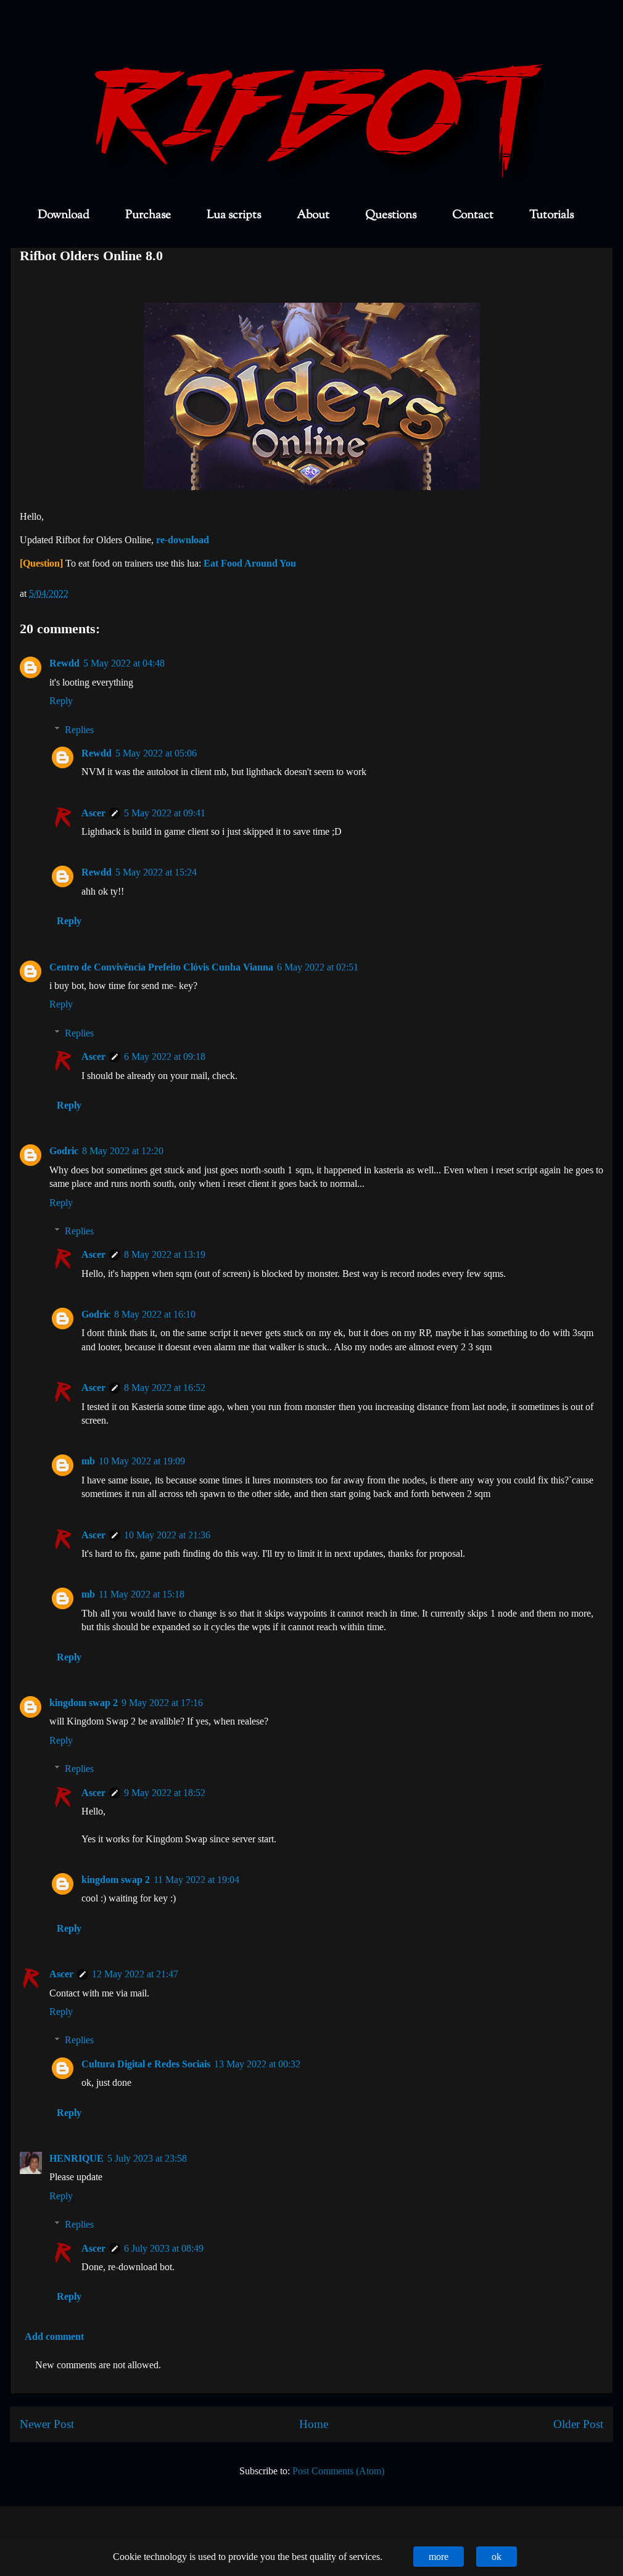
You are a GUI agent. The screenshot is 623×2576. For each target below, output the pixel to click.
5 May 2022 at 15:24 (156, 872)
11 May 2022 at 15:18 (141, 1594)
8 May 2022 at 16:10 (155, 1314)
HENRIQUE (76, 2158)
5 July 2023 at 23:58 (147, 2158)
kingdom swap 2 (83, 1702)
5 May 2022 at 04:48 (124, 663)
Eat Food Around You (250, 563)
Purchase (148, 215)
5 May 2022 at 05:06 (156, 753)
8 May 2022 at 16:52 (164, 1387)
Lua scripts (234, 215)
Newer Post (47, 2424)
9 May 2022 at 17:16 (162, 1702)
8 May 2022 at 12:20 (122, 1151)
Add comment (54, 2336)
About (313, 215)
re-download (182, 540)
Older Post (578, 2424)
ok (496, 2556)
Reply (61, 700)
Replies (79, 729)
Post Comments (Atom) (338, 2471)
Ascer (93, 813)
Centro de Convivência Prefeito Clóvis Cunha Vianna (161, 967)
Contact (472, 215)
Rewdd (64, 663)
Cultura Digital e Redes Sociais (145, 2064)
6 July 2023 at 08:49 (164, 2248)
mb (88, 1461)
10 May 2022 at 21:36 (167, 1535)
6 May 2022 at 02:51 (317, 967)
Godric (63, 1151)
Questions (390, 215)
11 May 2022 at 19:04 (196, 1879)
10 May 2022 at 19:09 (142, 1461)
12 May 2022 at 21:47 (135, 1974)
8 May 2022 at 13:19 (164, 1254)
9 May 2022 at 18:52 (164, 1792)
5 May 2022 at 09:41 (164, 813)
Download (63, 215)
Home (313, 2424)
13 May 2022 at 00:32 (257, 2064)
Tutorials (551, 215)
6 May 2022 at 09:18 (164, 1056)
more (438, 2556)
